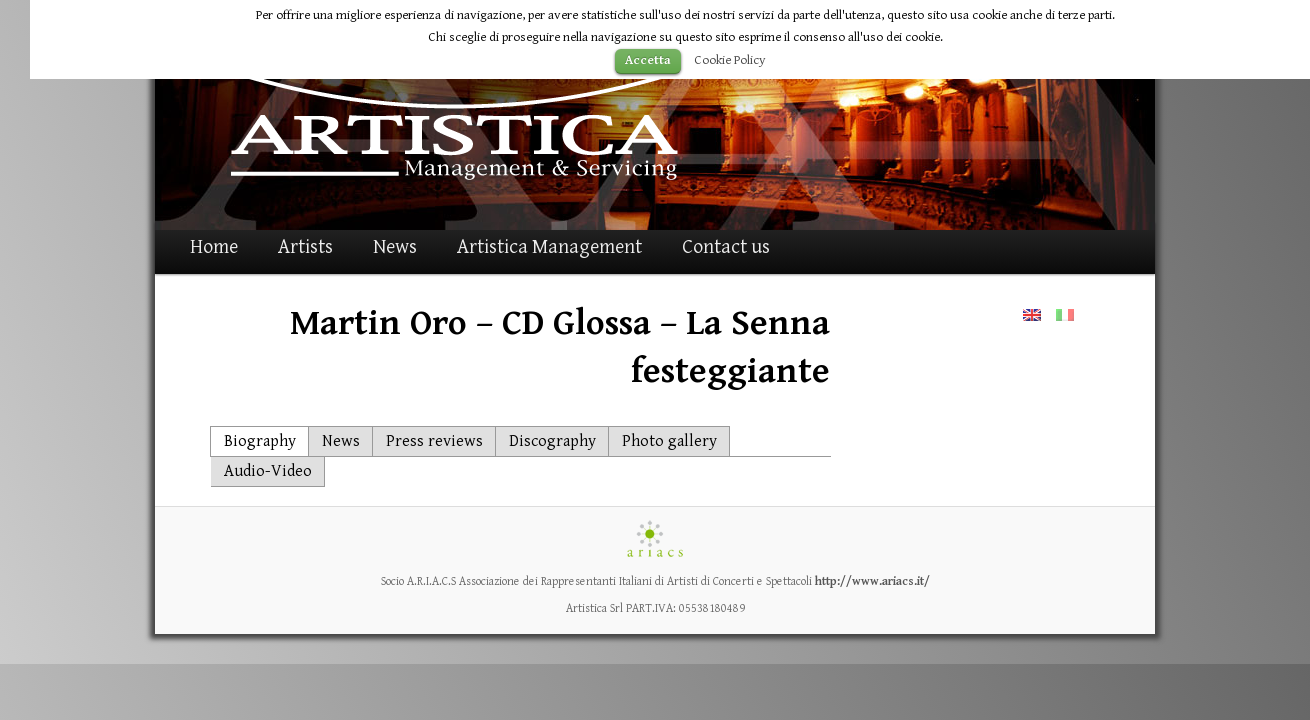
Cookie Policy (730, 60)
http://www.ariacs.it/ (872, 581)
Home (214, 247)
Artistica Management (549, 247)
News (395, 247)
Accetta (648, 60)
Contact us (726, 247)
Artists (305, 247)
